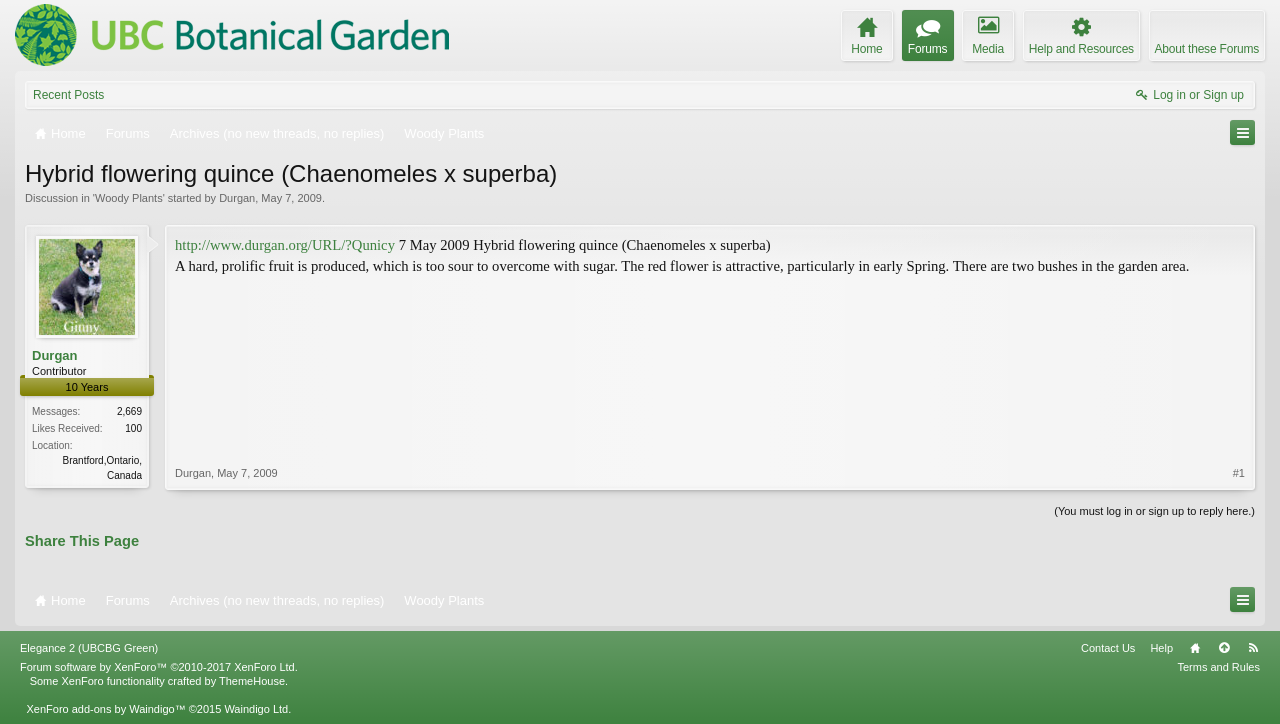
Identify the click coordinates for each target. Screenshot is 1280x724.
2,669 (129, 411)
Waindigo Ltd (256, 709)
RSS (1253, 648)
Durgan (237, 198)
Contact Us (1108, 648)
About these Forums (1207, 49)
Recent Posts (68, 95)
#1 (1239, 473)
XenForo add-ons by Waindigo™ (105, 709)
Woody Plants (129, 198)
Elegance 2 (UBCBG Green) (89, 648)
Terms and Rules (1218, 667)
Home (1195, 648)
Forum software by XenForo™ (159, 667)
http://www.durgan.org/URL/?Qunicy (285, 245)
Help (1161, 648)
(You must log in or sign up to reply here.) (1154, 511)
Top (1224, 648)
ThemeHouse (252, 681)
